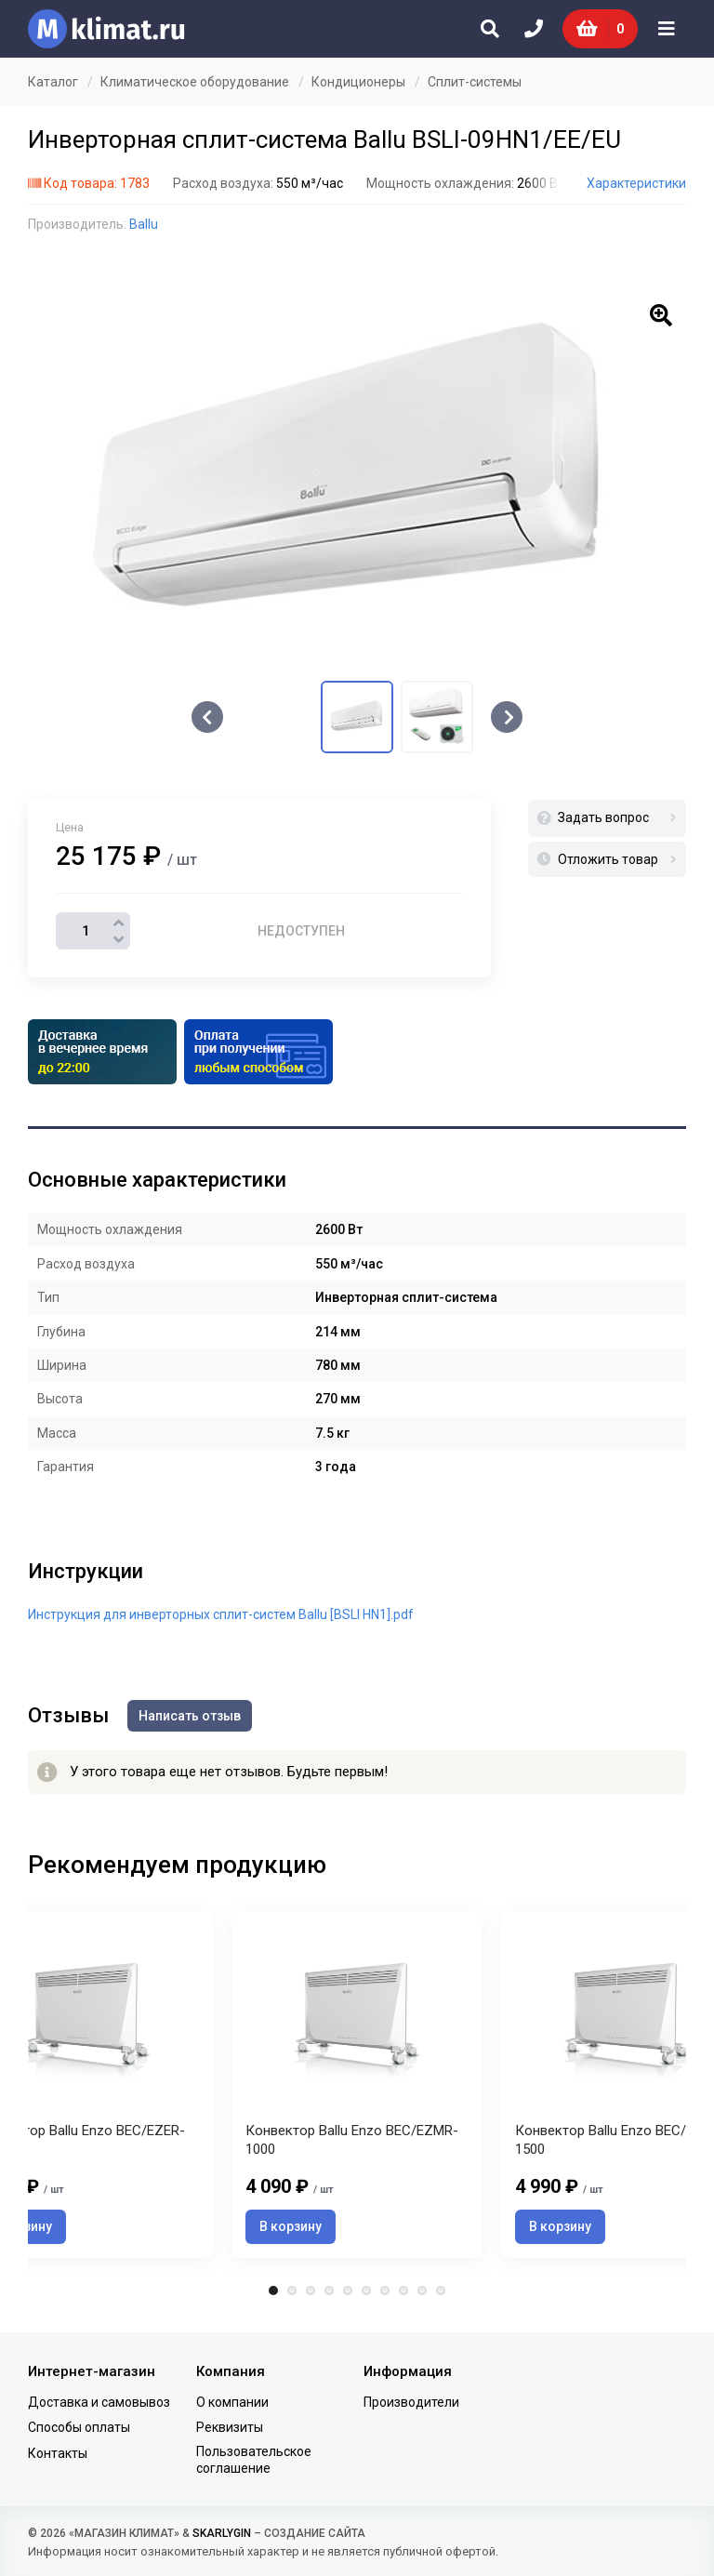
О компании (232, 2402)
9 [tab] (422, 2290)
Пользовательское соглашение (253, 2460)
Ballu (143, 224)
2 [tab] (292, 2290)
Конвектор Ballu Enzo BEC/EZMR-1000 (351, 2140)
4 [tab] (329, 2290)
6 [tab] (366, 2290)
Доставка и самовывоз (99, 2402)
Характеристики (636, 183)
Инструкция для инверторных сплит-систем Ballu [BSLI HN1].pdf (221, 1614)
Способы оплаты (79, 2427)
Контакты (57, 2453)
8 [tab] (403, 2290)
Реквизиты (229, 2427)
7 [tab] (385, 2290)
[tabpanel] (357, 2084)
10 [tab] (440, 2290)
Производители (411, 2402)
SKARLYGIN (221, 2533)
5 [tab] (347, 2290)
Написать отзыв (190, 1715)
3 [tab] (310, 2290)
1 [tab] (273, 2290)
